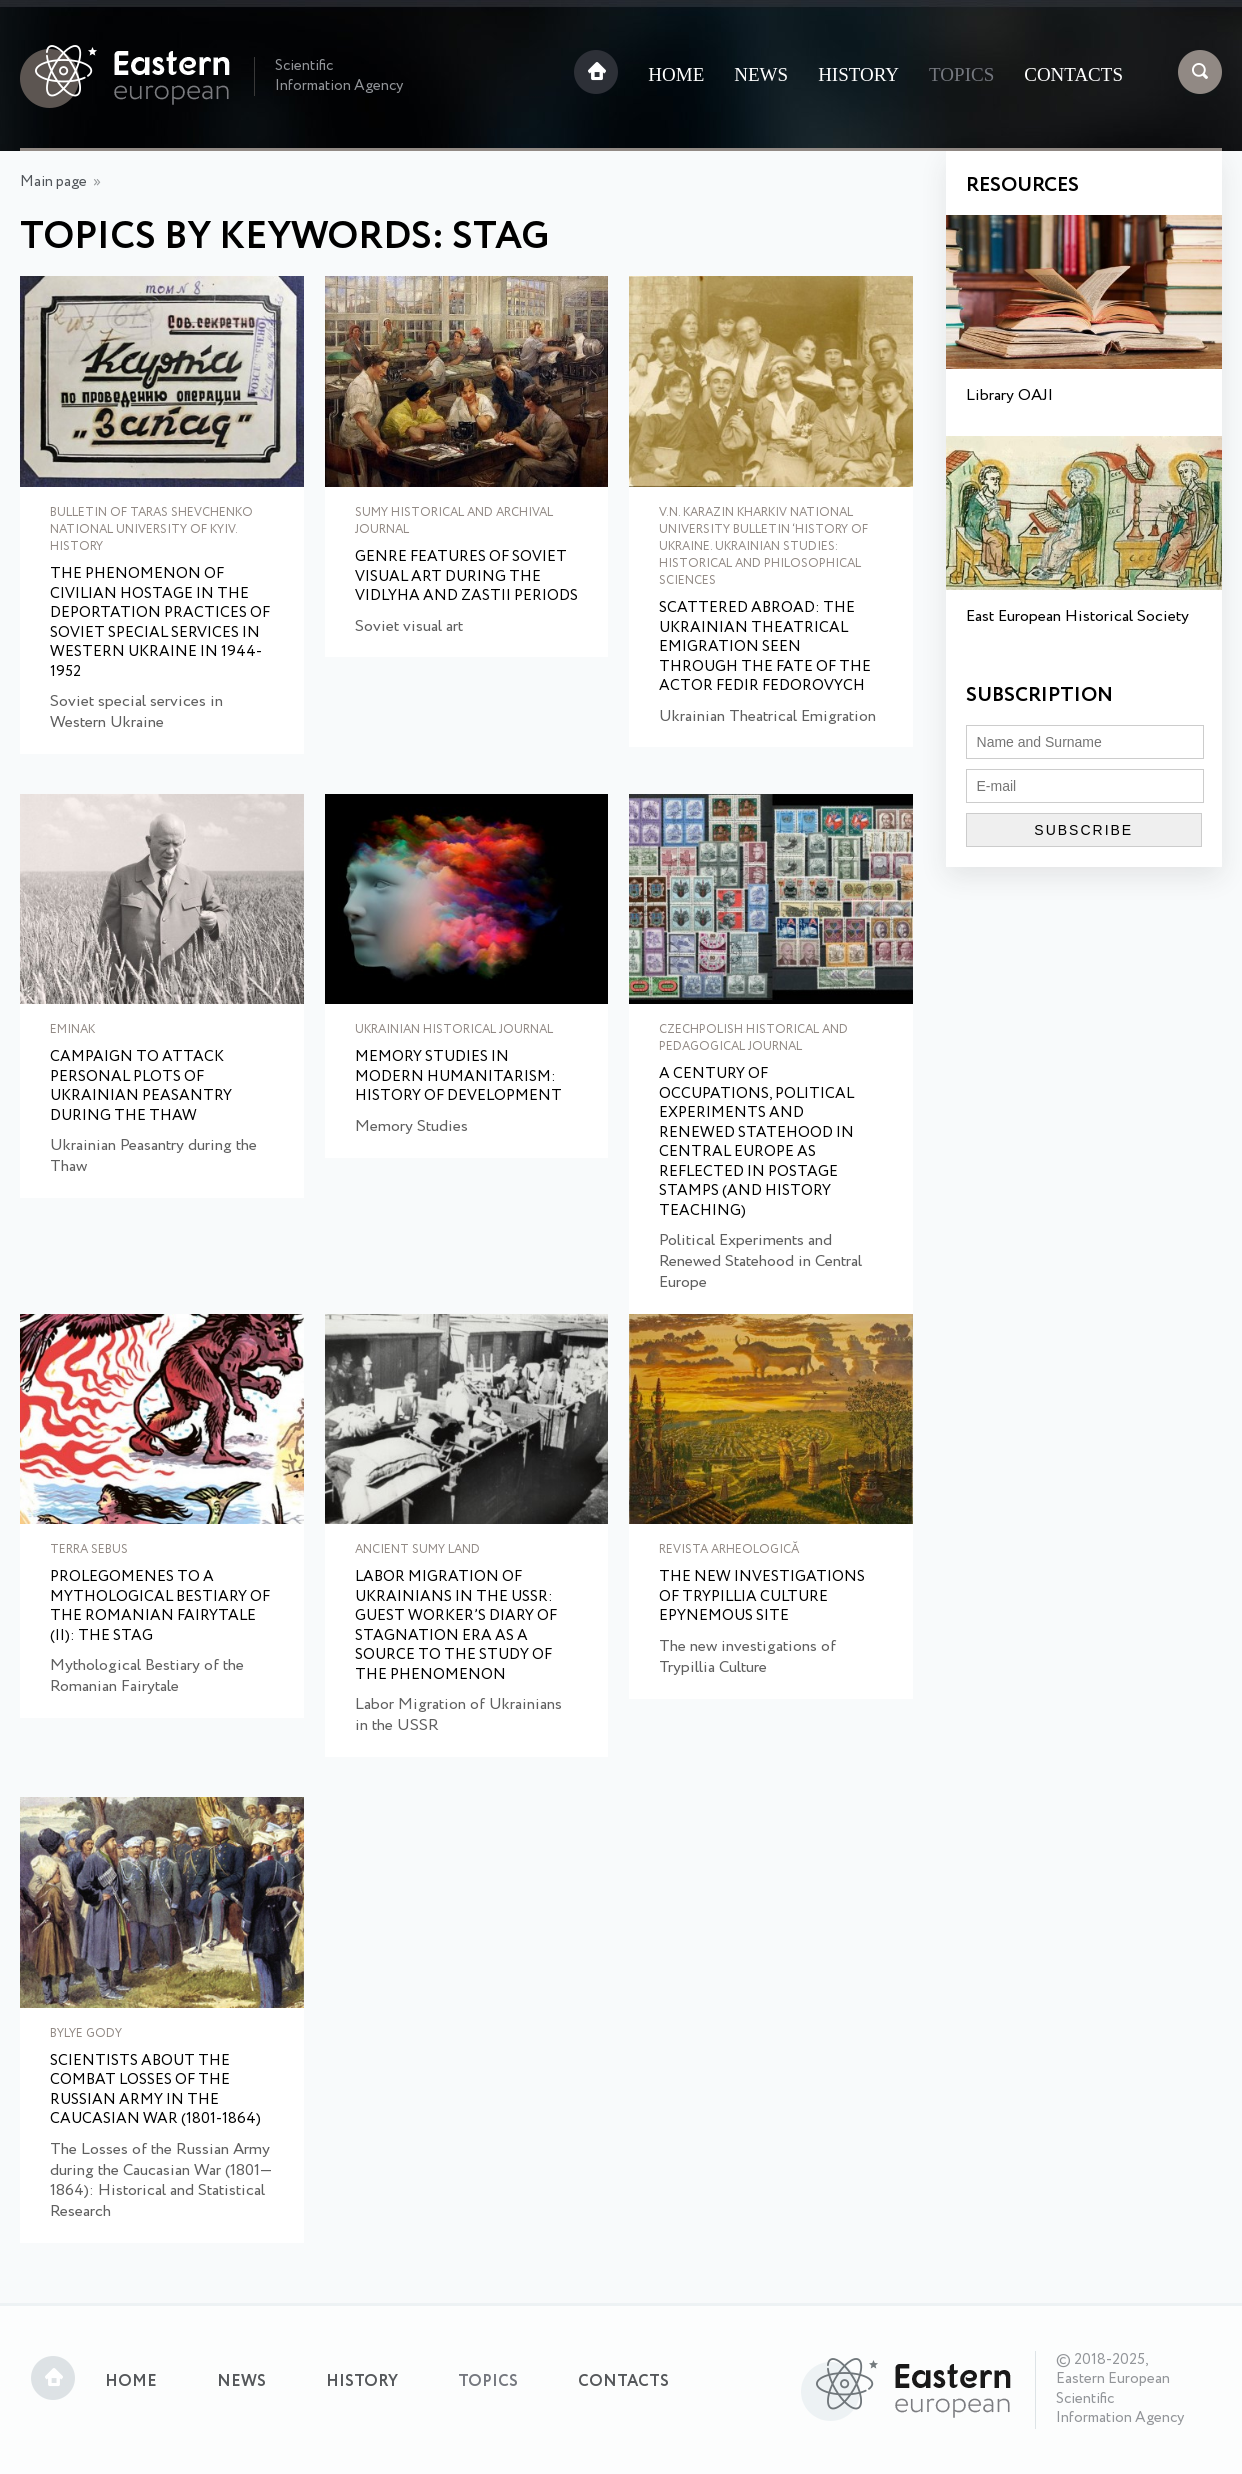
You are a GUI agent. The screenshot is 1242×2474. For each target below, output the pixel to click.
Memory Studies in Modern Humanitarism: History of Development (458, 1077)
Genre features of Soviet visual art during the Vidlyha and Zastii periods (466, 577)
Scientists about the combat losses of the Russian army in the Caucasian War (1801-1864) (155, 2091)
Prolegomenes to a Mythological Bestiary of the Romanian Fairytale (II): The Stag (160, 1607)
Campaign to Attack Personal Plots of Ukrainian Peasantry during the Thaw (141, 1087)
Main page (53, 182)
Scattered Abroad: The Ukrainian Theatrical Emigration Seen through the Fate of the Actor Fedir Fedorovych (765, 648)
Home (676, 74)
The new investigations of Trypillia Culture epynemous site (762, 1597)
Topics (961, 74)
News (761, 74)
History (858, 74)
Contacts (1073, 74)
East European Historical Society (1077, 616)
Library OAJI (1009, 395)
